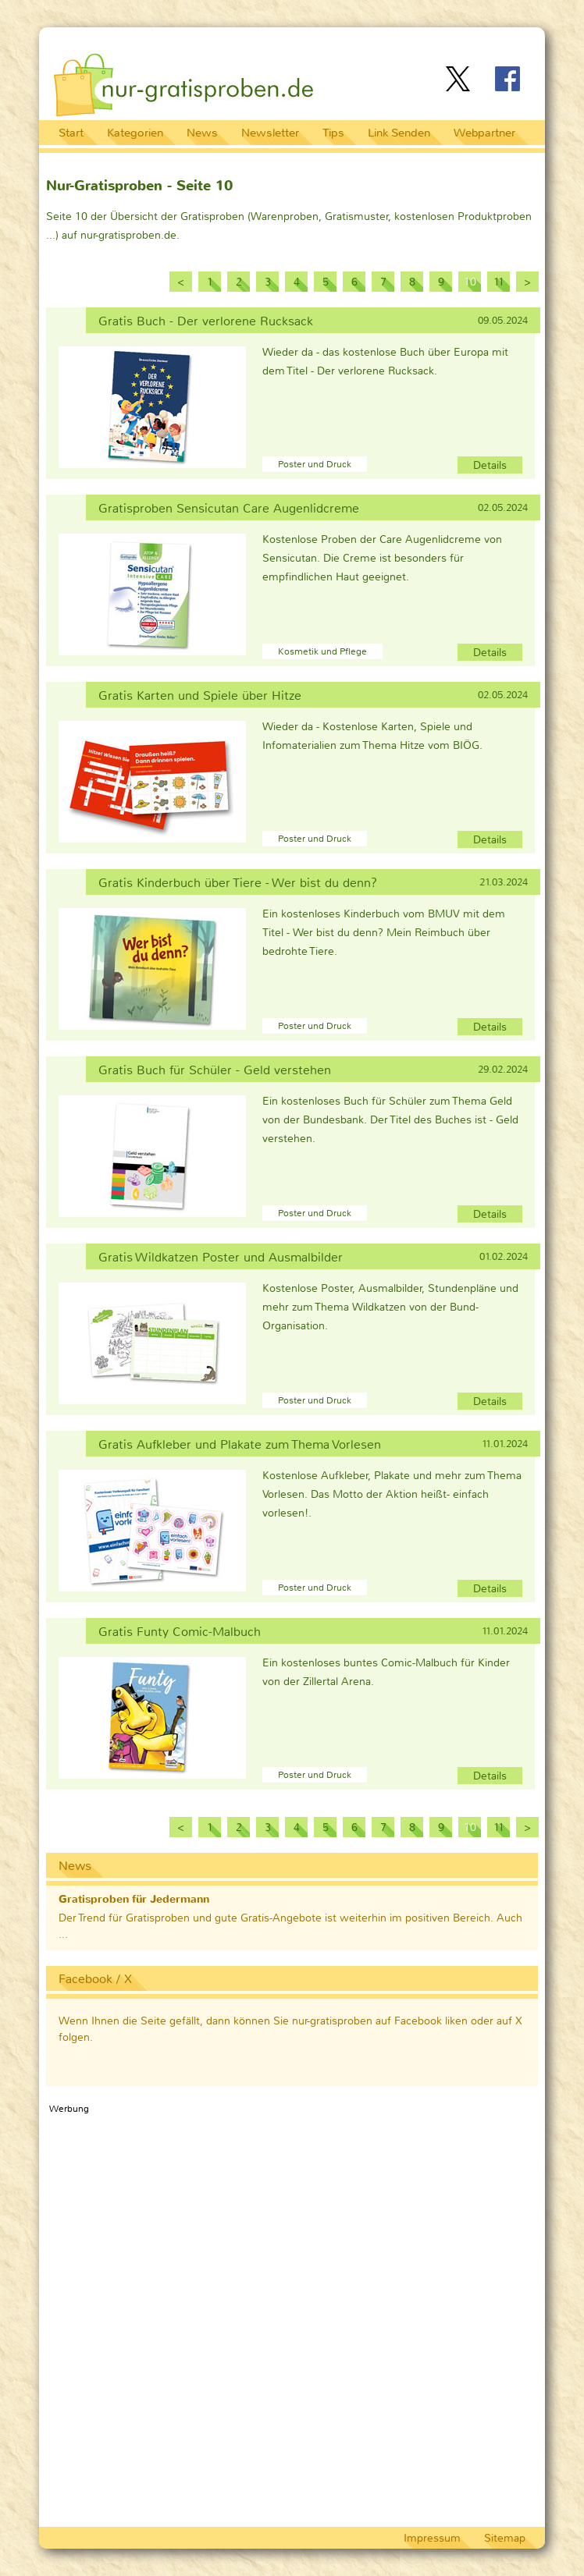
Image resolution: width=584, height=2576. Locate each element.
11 (498, 282)
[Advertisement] (353, 42)
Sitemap (504, 2538)
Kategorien (135, 132)
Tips (333, 132)
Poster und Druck (314, 464)
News (202, 132)
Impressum (432, 2538)
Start (71, 132)
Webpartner (484, 132)
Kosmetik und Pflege (322, 651)
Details (490, 465)
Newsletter (270, 132)
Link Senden (399, 132)
